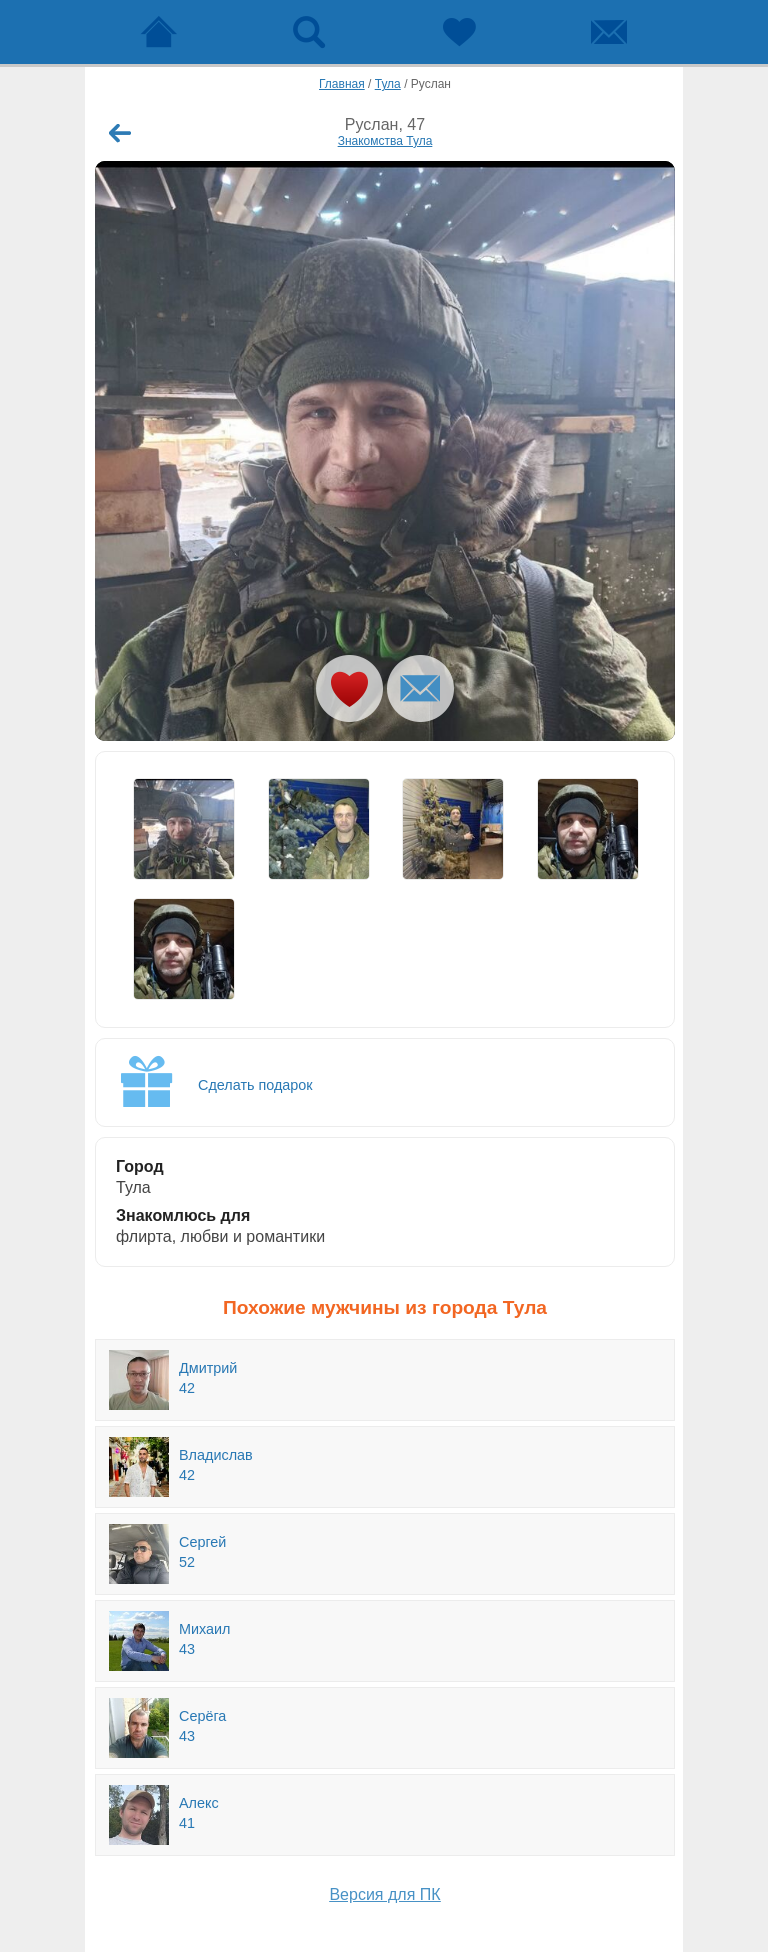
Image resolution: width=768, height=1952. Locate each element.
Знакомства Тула (385, 141)
